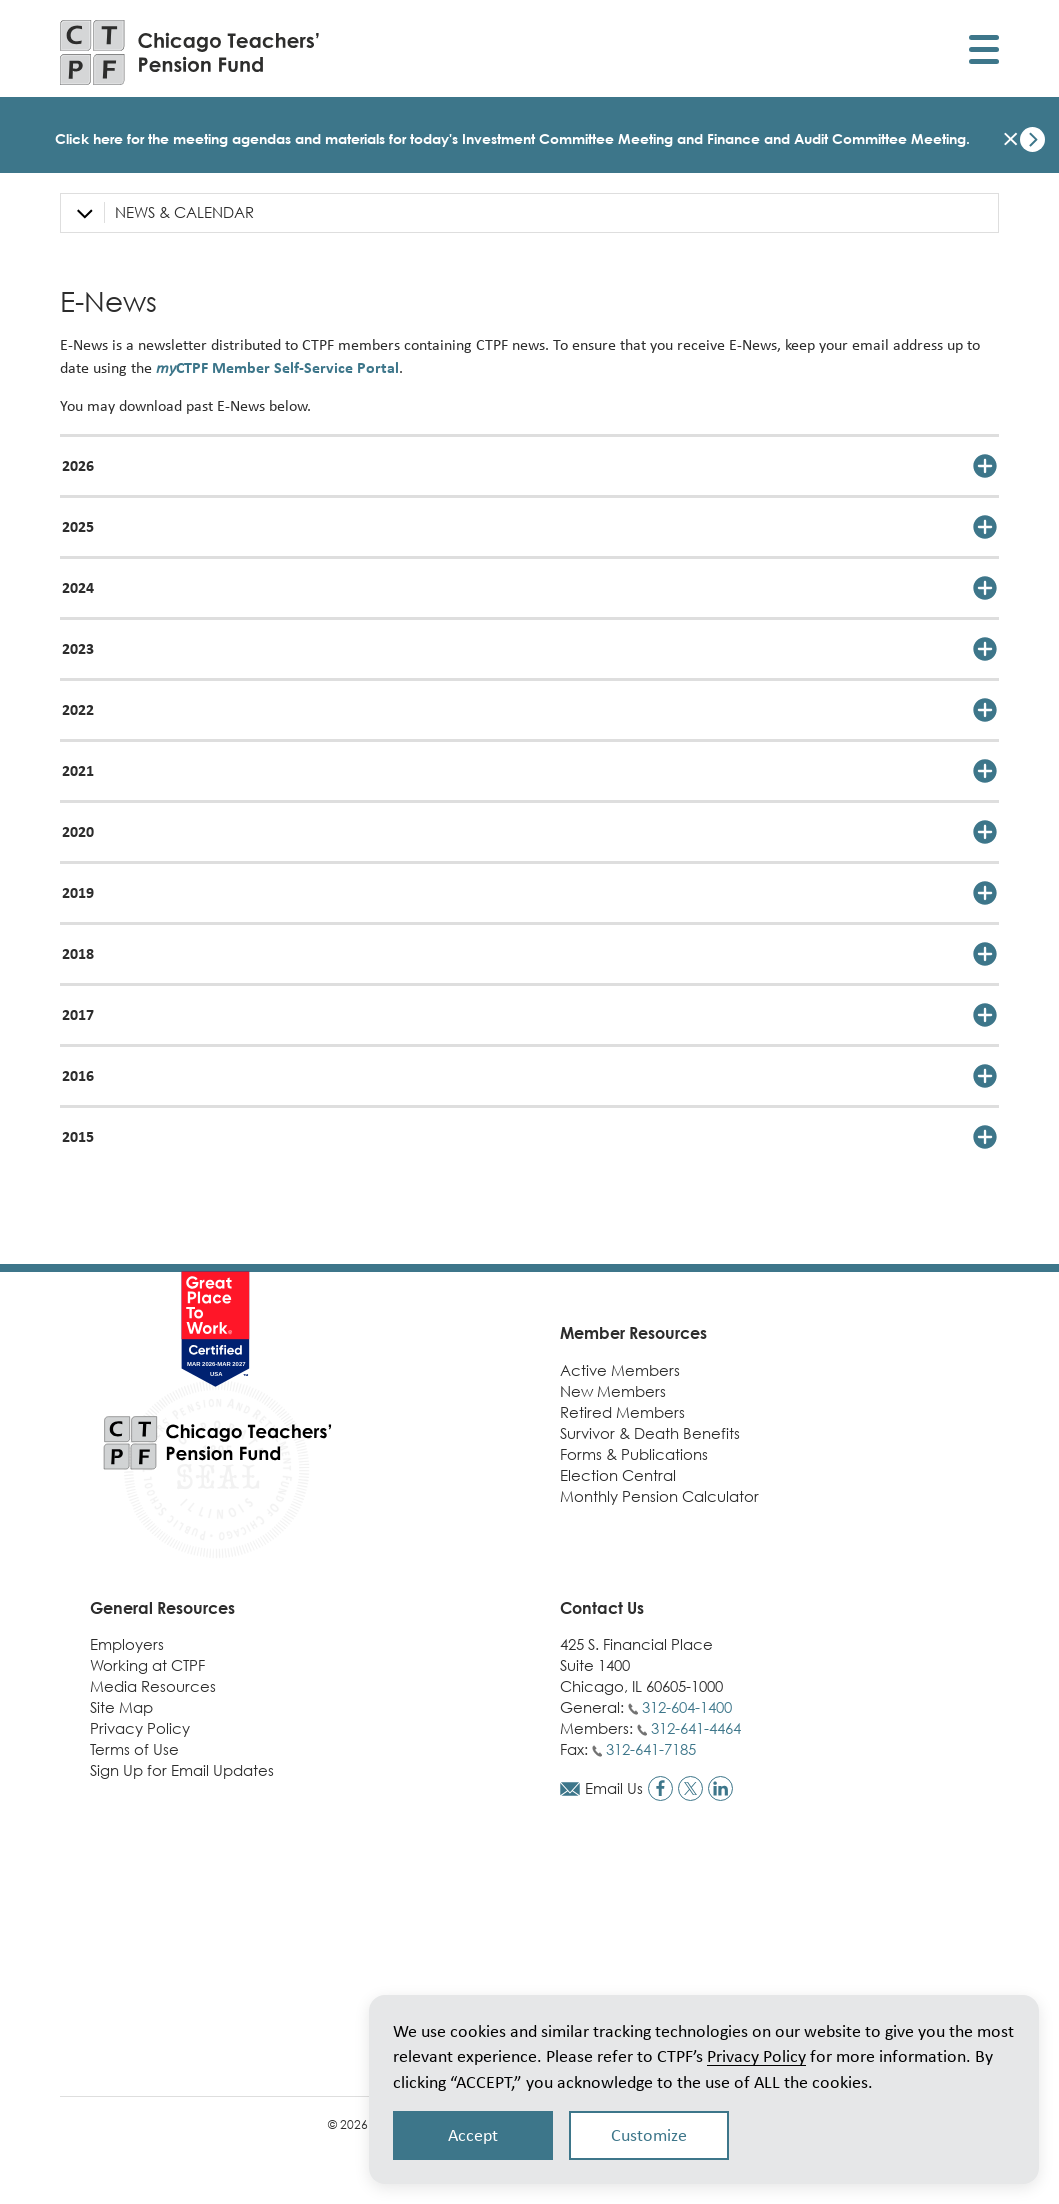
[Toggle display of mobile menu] (984, 52)
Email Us (614, 1788)
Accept (473, 2135)
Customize (649, 2135)
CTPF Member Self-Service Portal (277, 367)
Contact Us (602, 1608)
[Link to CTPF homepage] (190, 52)
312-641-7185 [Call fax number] (651, 1749)
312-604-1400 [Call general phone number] (687, 1707)
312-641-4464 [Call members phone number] (696, 1728)
